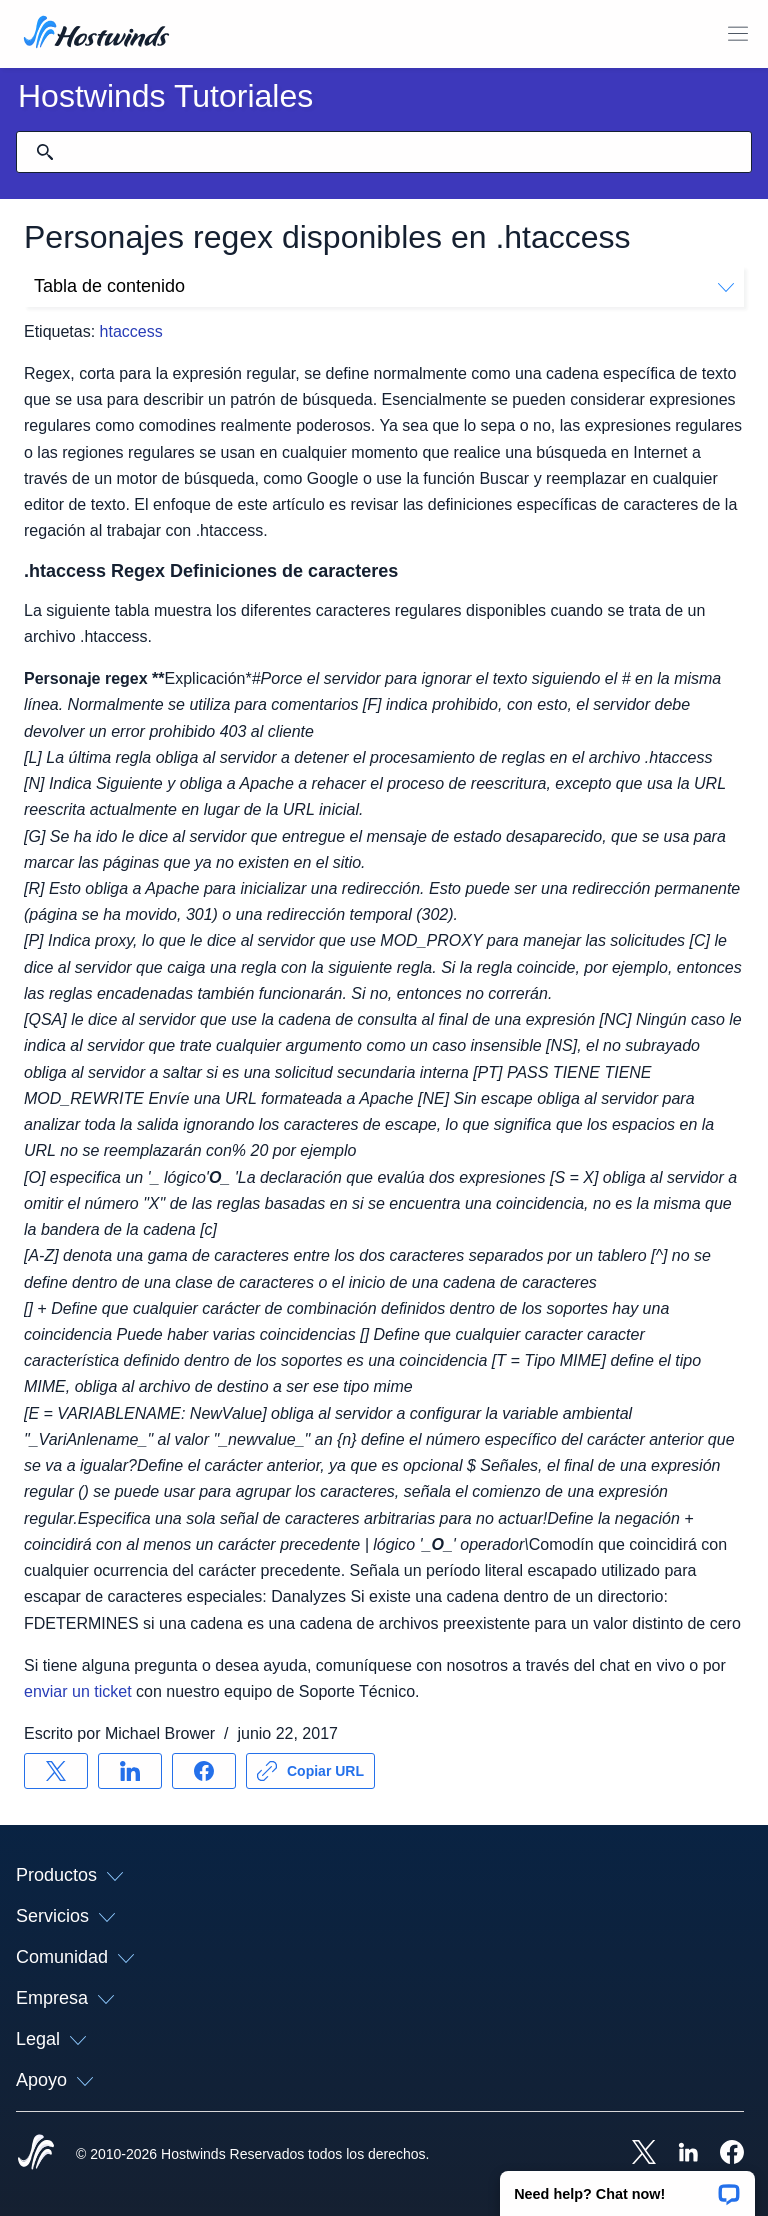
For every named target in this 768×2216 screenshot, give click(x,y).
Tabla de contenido (384, 286)
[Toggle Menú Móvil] (738, 34)
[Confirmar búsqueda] (45, 152)
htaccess (131, 331)
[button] (627, 2187)
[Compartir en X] (56, 1771)
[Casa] (96, 34)
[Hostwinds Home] (36, 2154)
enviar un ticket (78, 1691)
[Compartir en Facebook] (204, 1771)
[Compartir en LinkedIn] (130, 1771)
